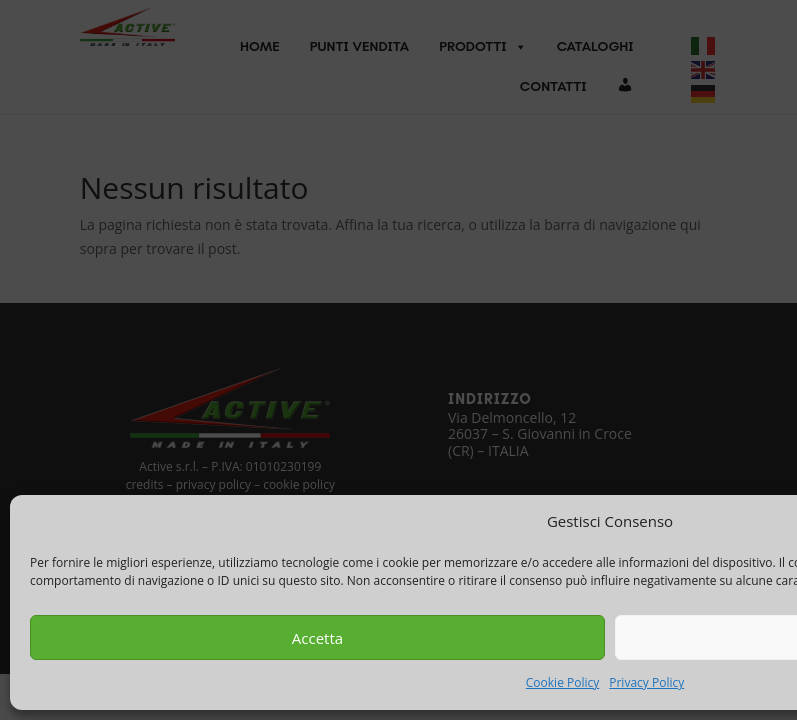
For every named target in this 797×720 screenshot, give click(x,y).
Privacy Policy (646, 682)
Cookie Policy (562, 682)
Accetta (317, 638)
